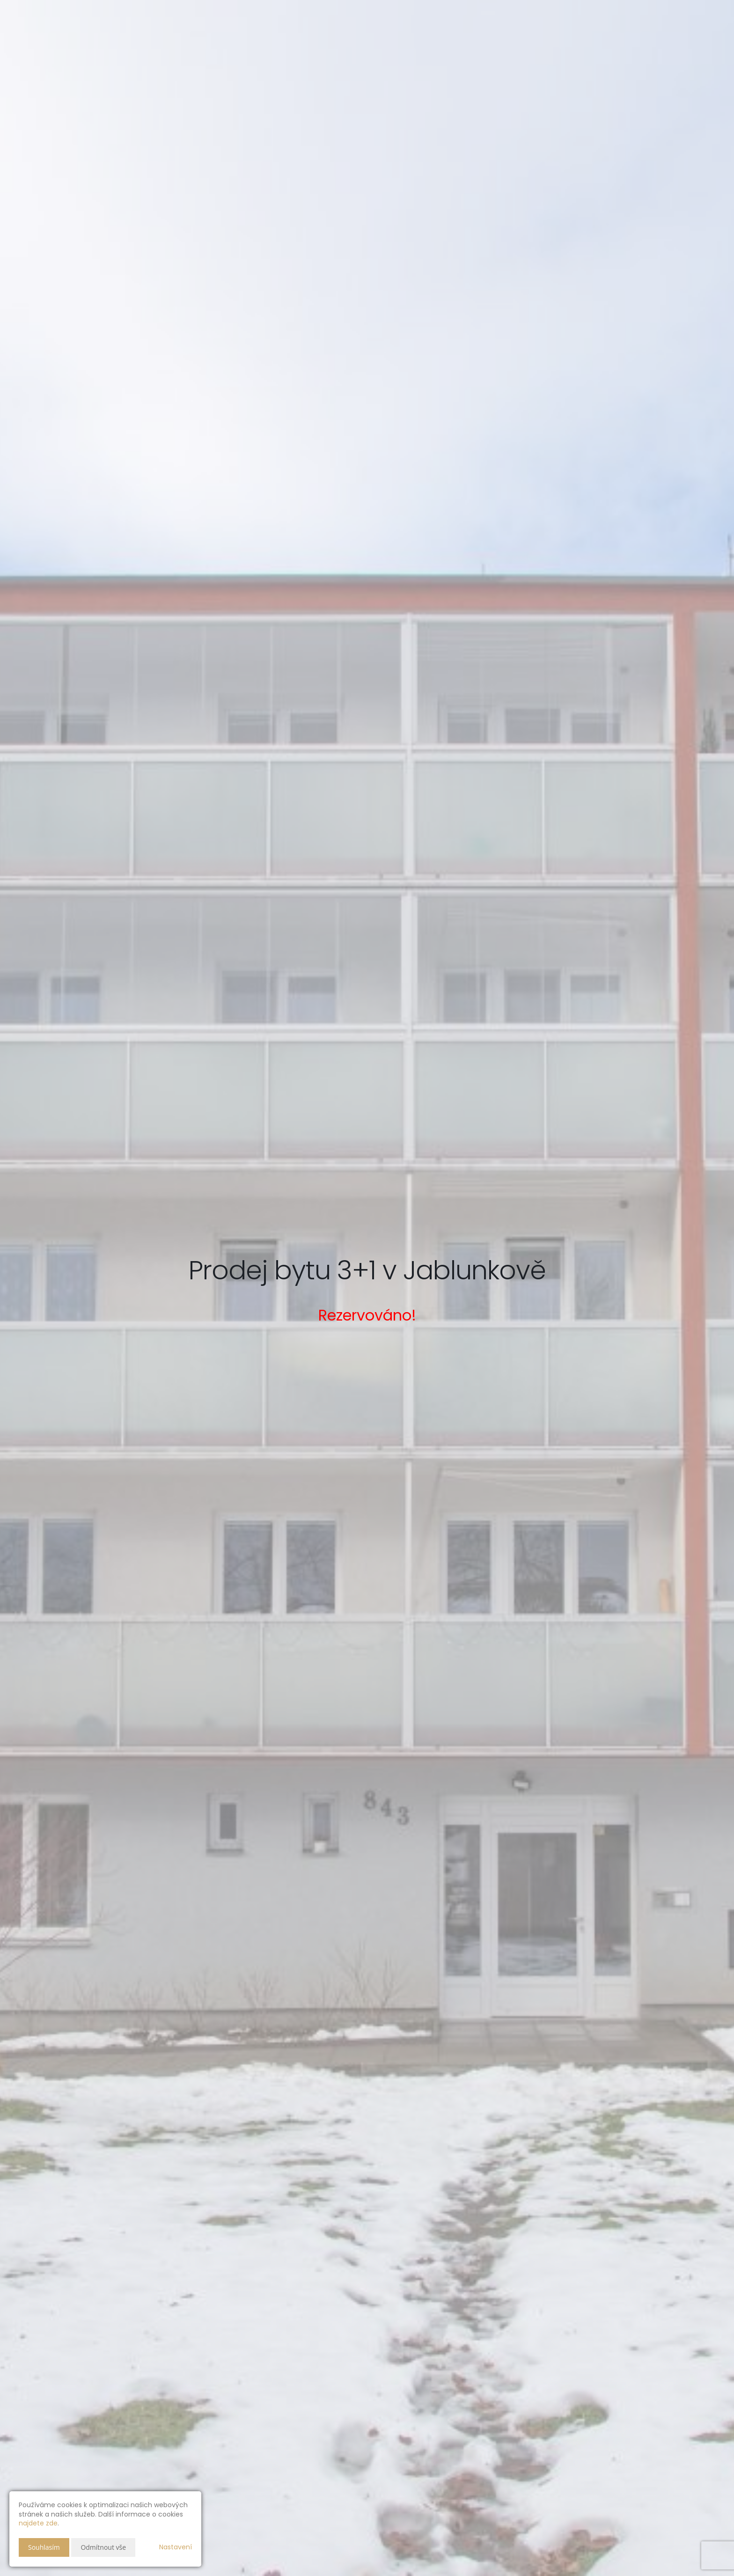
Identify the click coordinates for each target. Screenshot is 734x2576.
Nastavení (175, 2547)
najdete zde (38, 2523)
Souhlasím (44, 2547)
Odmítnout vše (103, 2547)
